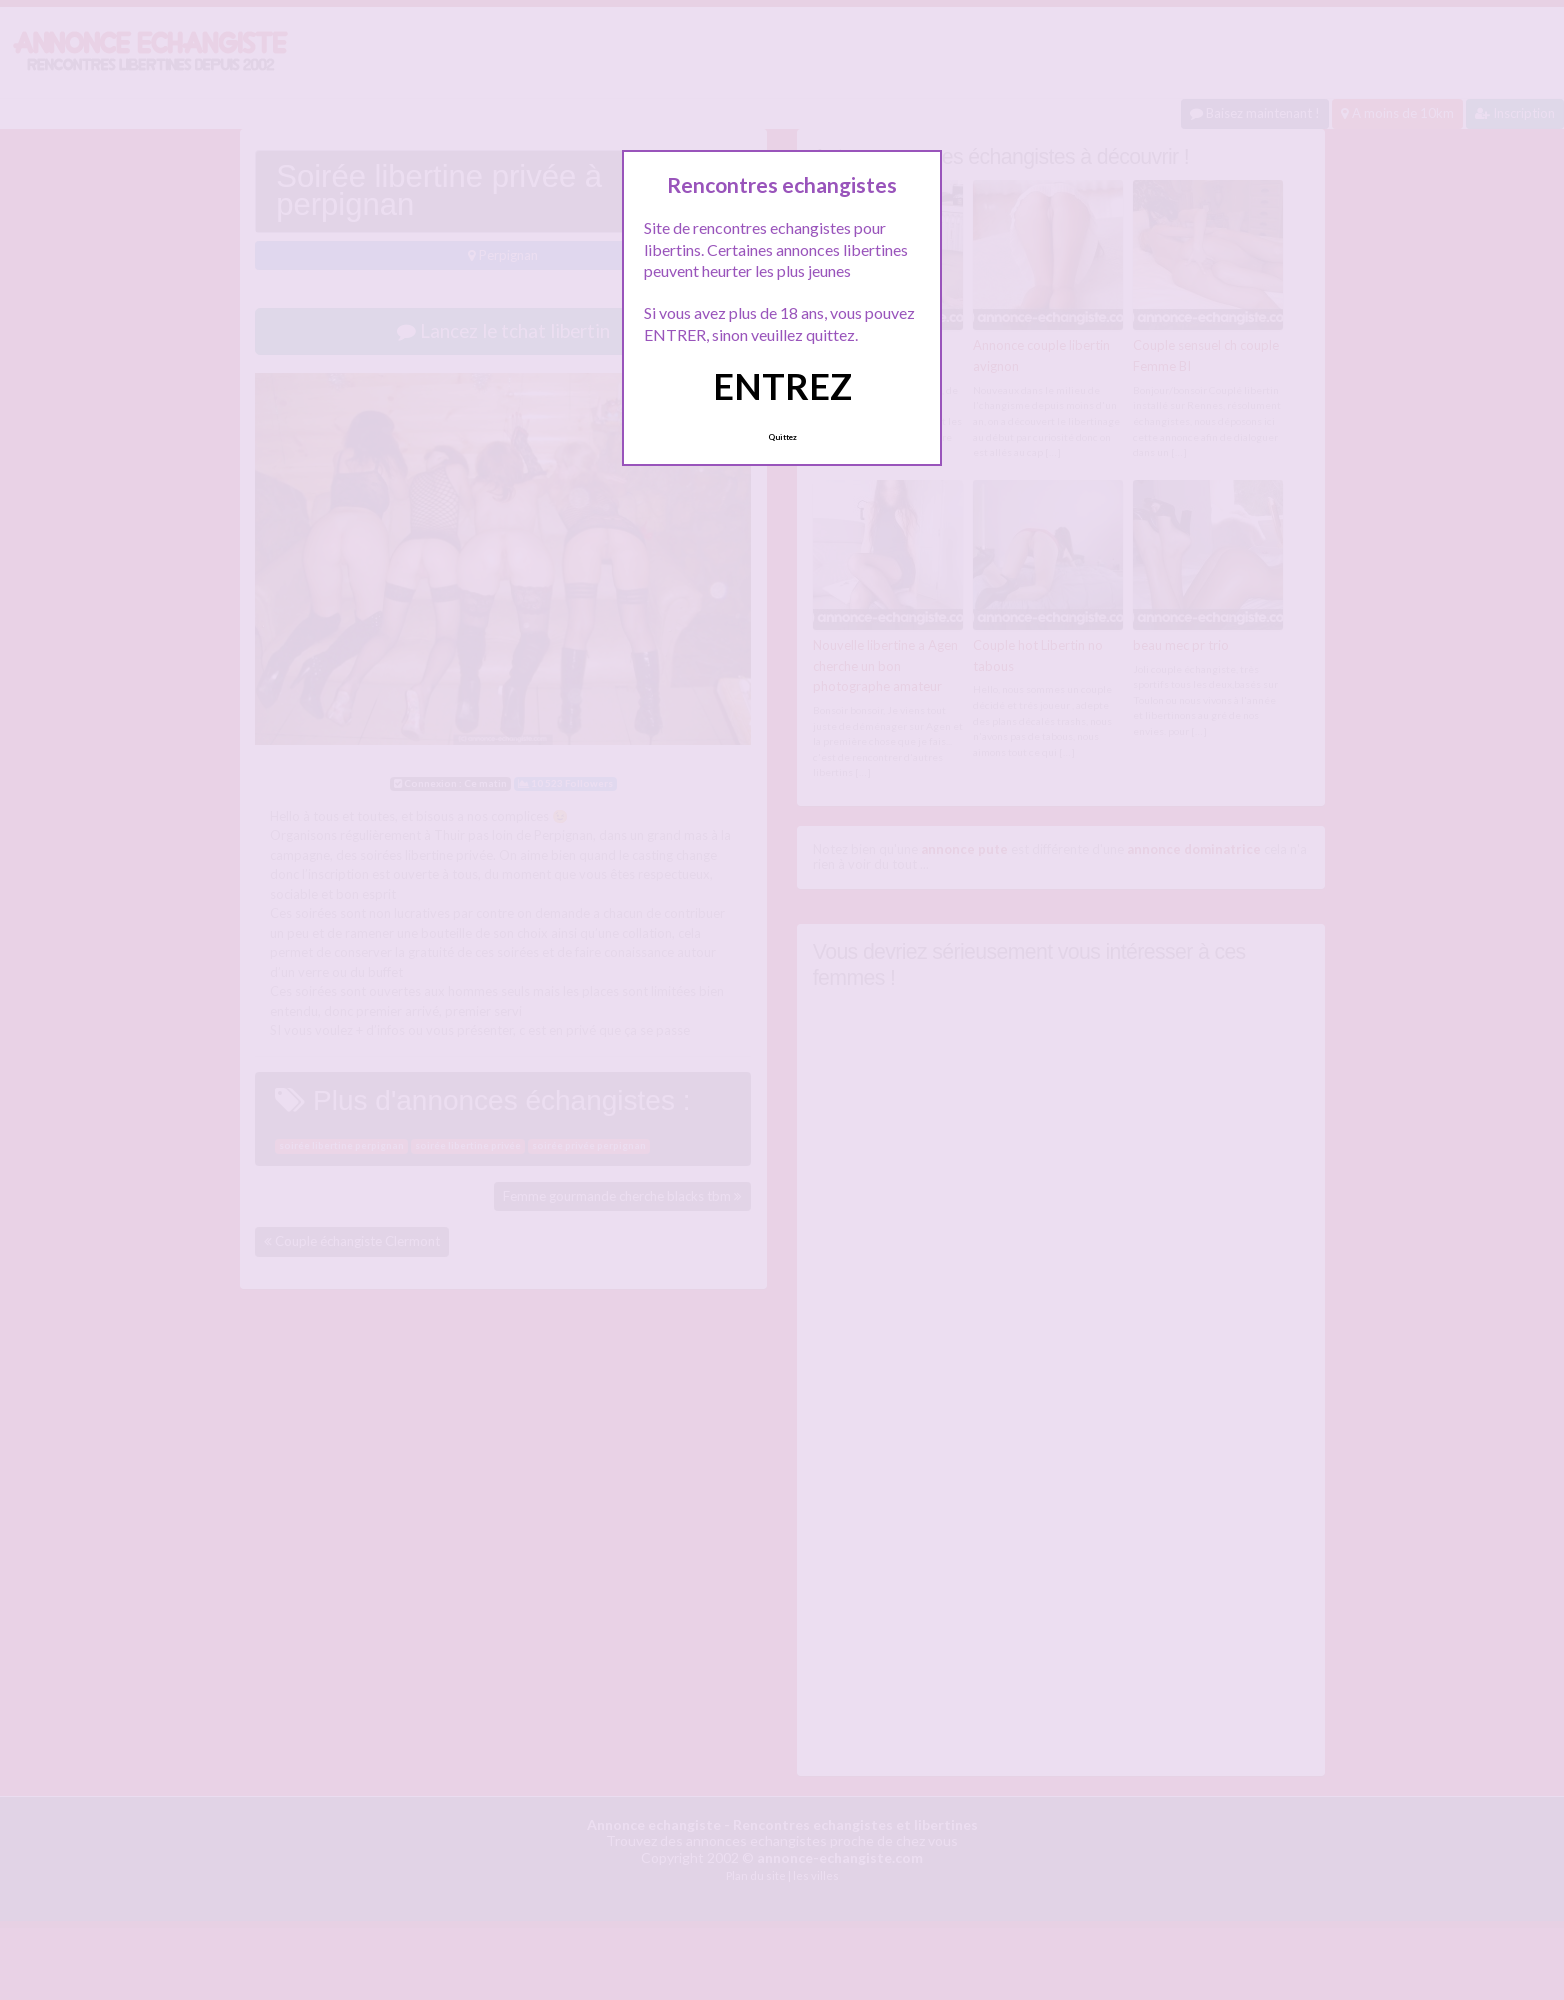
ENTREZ (782, 386)
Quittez (782, 437)
